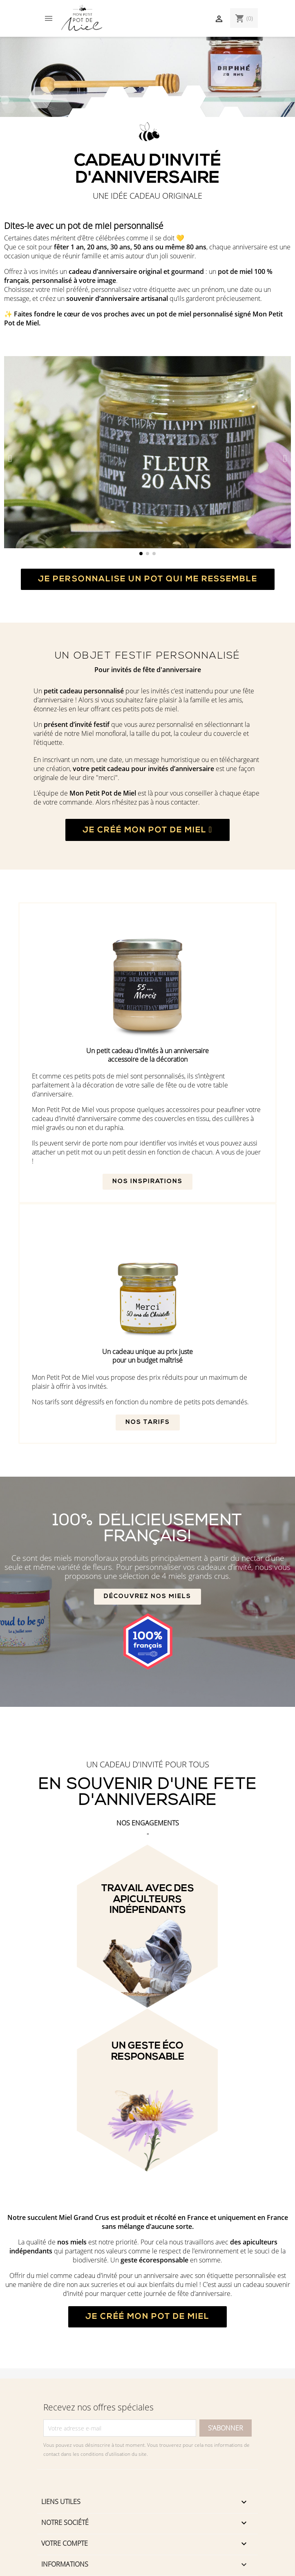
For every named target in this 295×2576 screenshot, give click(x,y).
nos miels (72, 2241)
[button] (10, 458)
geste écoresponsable (154, 2259)
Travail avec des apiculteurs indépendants (147, 1899)
